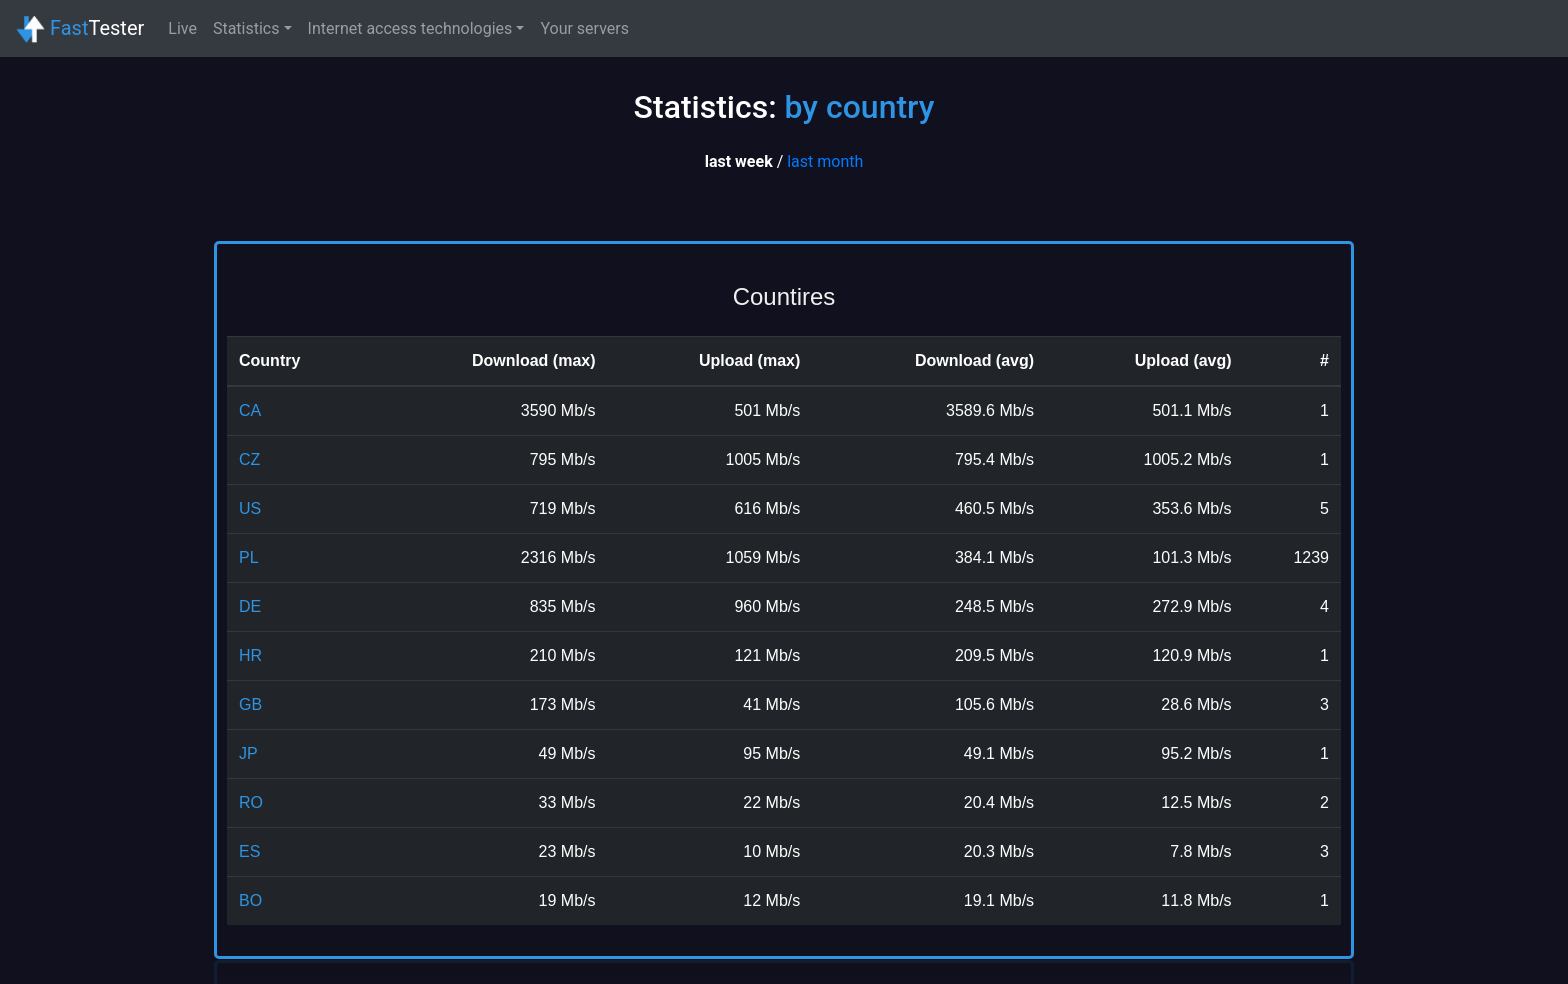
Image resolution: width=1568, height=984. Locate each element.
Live (182, 28)
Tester (80, 29)
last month (825, 161)
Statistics (246, 28)
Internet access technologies (410, 28)
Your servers (584, 28)
